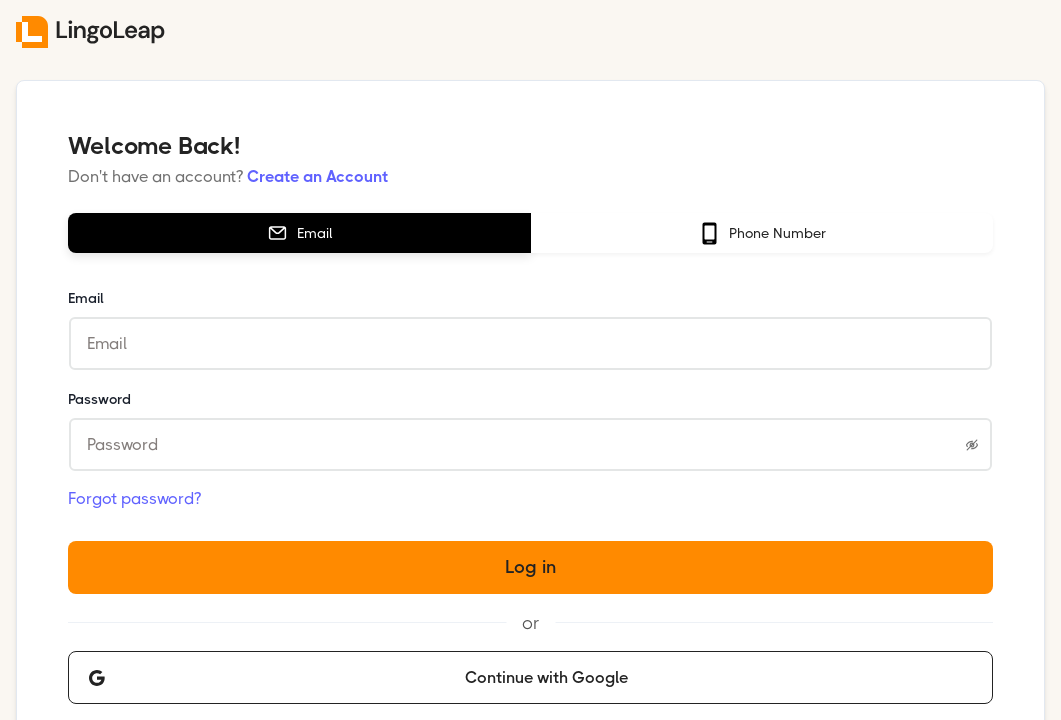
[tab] (299, 233)
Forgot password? (134, 498)
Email (86, 298)
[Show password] (972, 445)
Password (99, 399)
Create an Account (317, 176)
